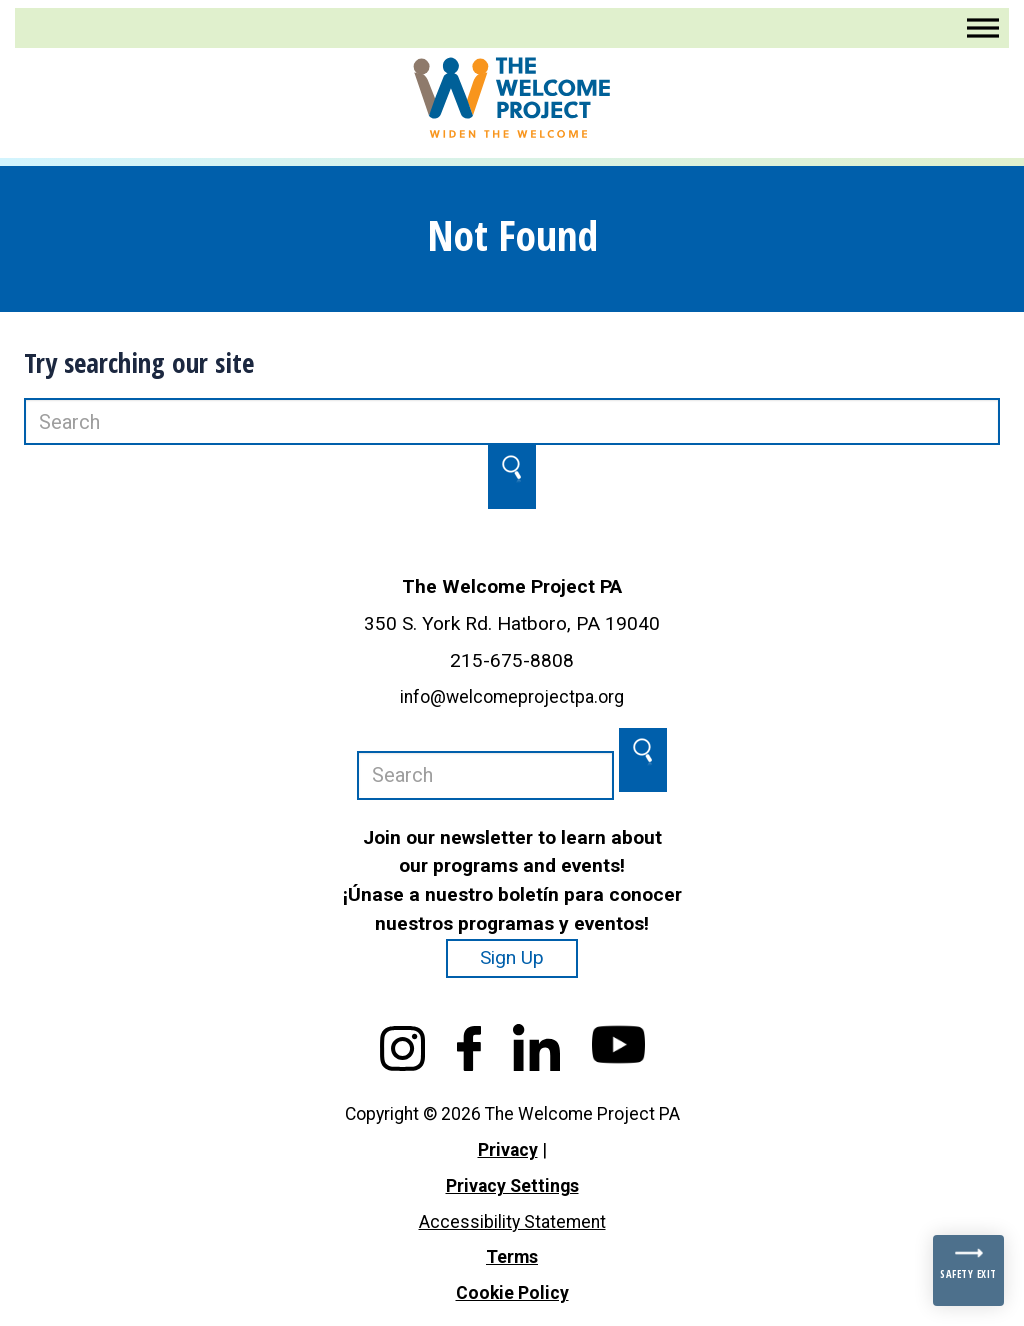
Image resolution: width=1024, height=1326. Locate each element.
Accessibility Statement (512, 1222)
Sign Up (512, 957)
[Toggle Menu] (983, 27)
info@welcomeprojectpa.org (512, 697)
